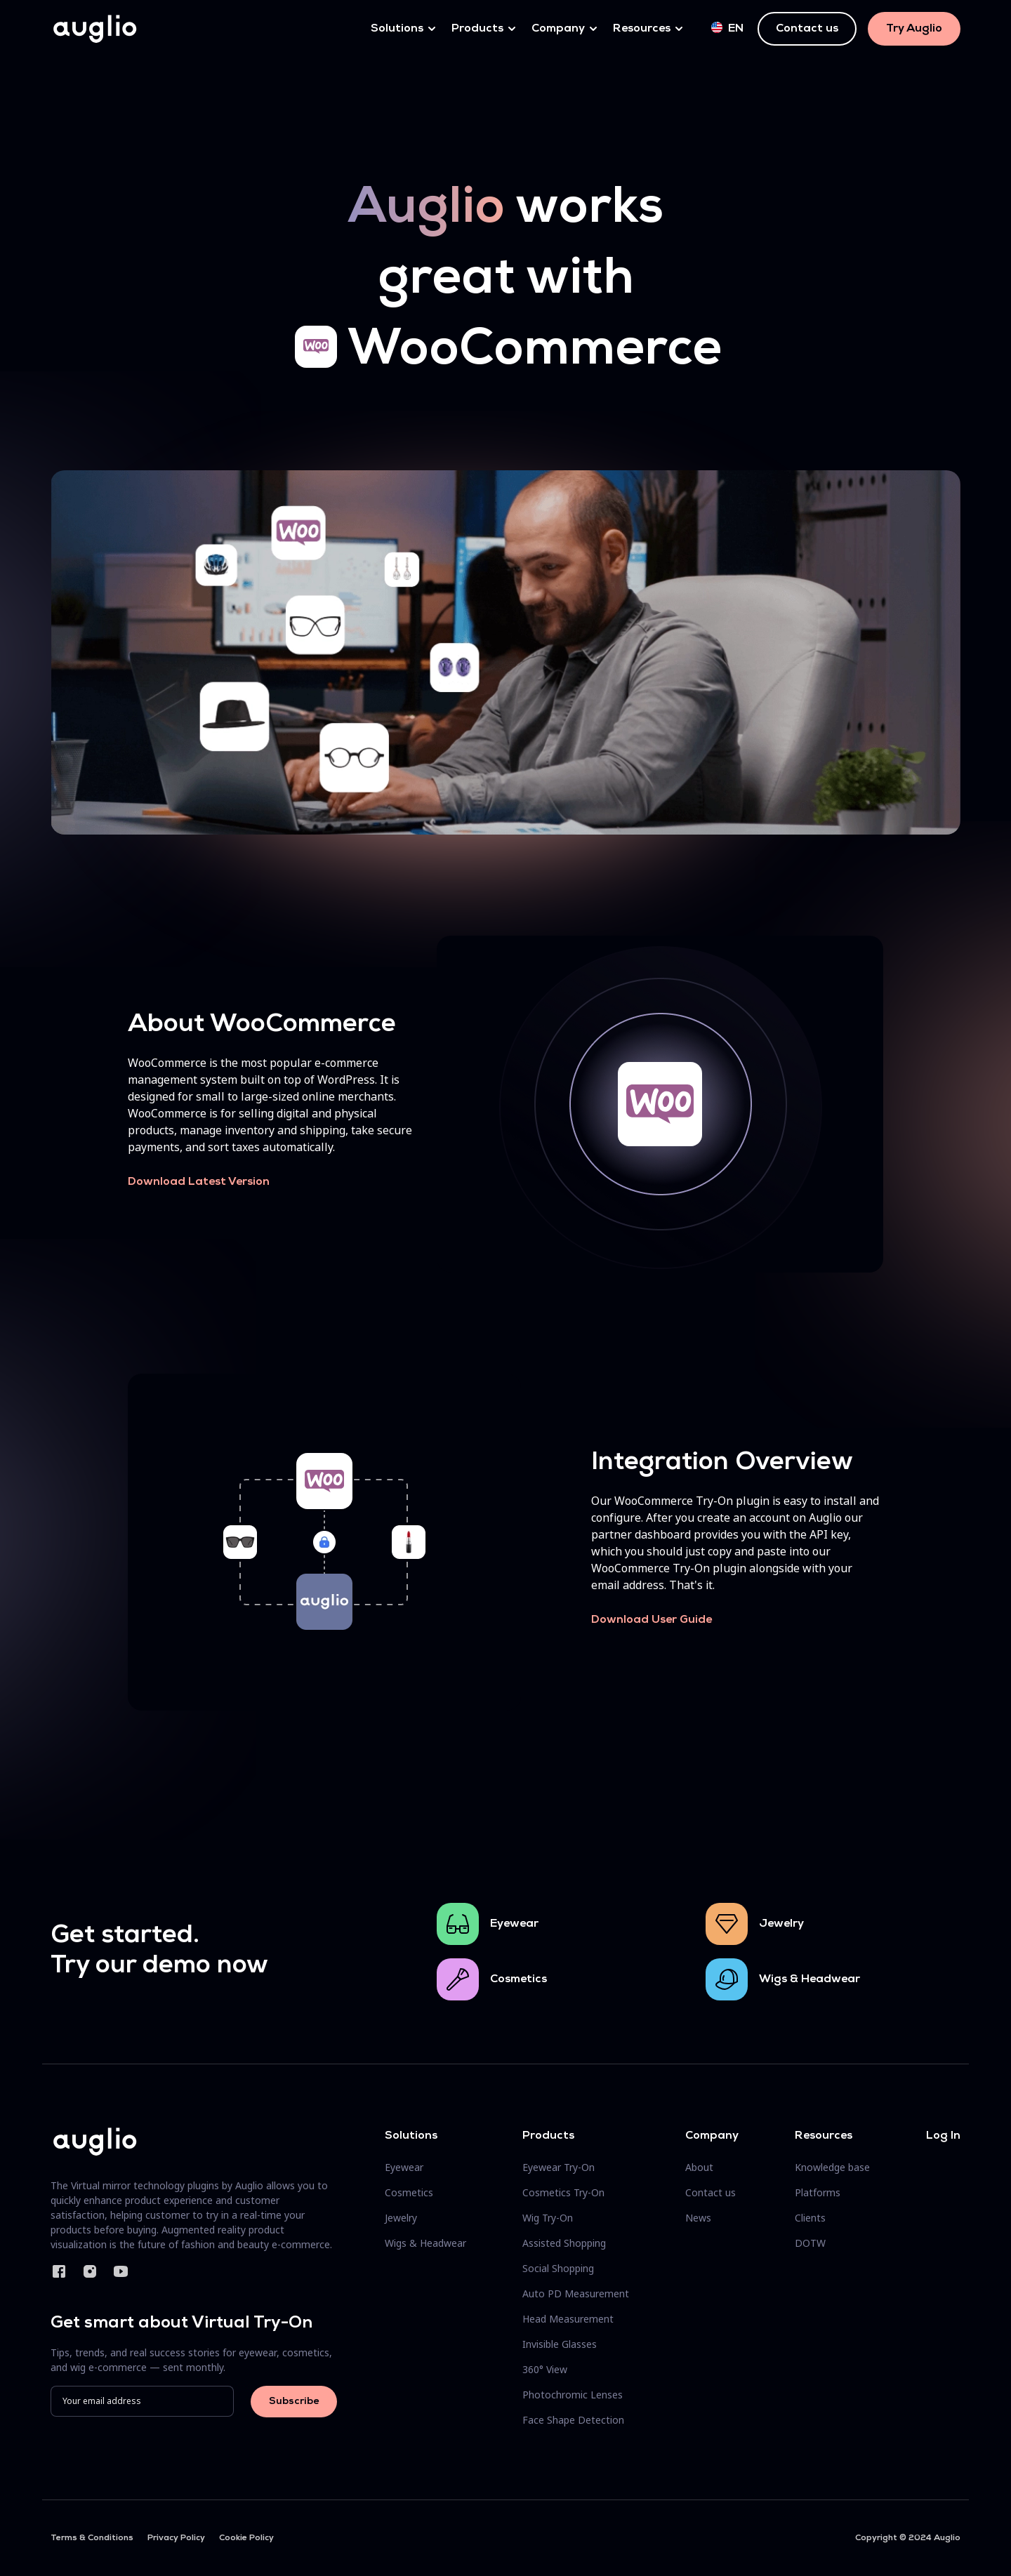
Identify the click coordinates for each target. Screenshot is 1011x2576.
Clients (810, 2217)
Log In (943, 2136)
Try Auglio (914, 28)
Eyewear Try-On (558, 2167)
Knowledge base (832, 2167)
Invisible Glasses (559, 2344)
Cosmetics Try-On (563, 2192)
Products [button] (477, 28)
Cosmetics (518, 1979)
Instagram (89, 2271)
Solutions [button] (397, 28)
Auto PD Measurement (575, 2293)
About (699, 2167)
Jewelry (781, 1924)
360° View (544, 2369)
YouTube (120, 2271)
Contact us (807, 28)
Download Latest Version (199, 1182)
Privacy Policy (176, 2538)
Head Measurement (568, 2318)
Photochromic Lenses (572, 2394)
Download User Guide (651, 1620)
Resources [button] (641, 28)
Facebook (59, 2271)
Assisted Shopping (564, 2243)
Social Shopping (558, 2268)
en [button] (727, 28)
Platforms (817, 2192)
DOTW (810, 2243)
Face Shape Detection (573, 2419)
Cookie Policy (246, 2538)
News (698, 2217)
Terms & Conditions (92, 2538)
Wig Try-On (547, 2217)
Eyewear (514, 1924)
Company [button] (558, 28)
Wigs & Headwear (809, 1979)
